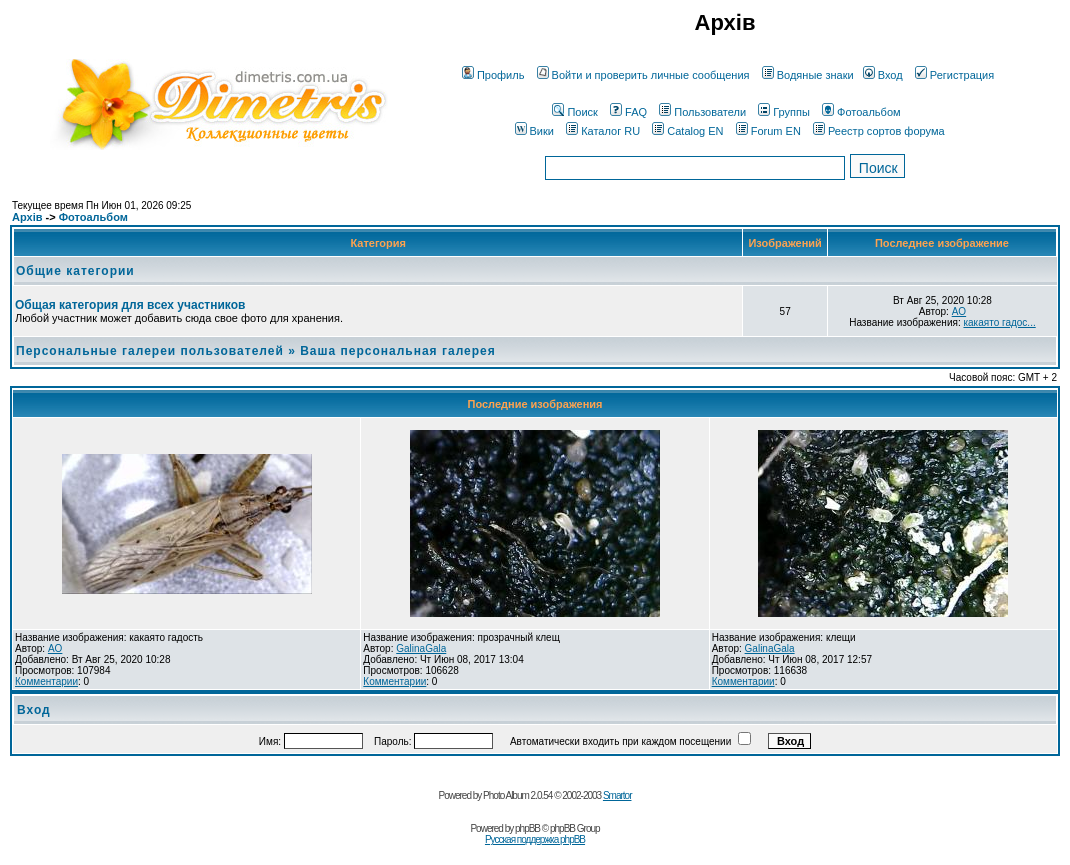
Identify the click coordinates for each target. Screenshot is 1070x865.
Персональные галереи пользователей (150, 351)
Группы (784, 112)
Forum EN (768, 131)
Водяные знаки (808, 75)
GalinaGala (421, 648)
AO (959, 311)
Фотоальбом (861, 112)
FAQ (628, 112)
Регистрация (954, 75)
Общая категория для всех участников (130, 305)
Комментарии (46, 681)
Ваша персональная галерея (398, 351)
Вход (883, 75)
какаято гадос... (999, 322)
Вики (534, 131)
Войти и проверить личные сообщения (643, 75)
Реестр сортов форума (879, 131)
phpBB (527, 828)
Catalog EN (687, 131)
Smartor (617, 795)
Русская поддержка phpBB (535, 839)
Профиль (493, 75)
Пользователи (702, 112)
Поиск (574, 112)
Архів (27, 217)
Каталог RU (603, 131)
